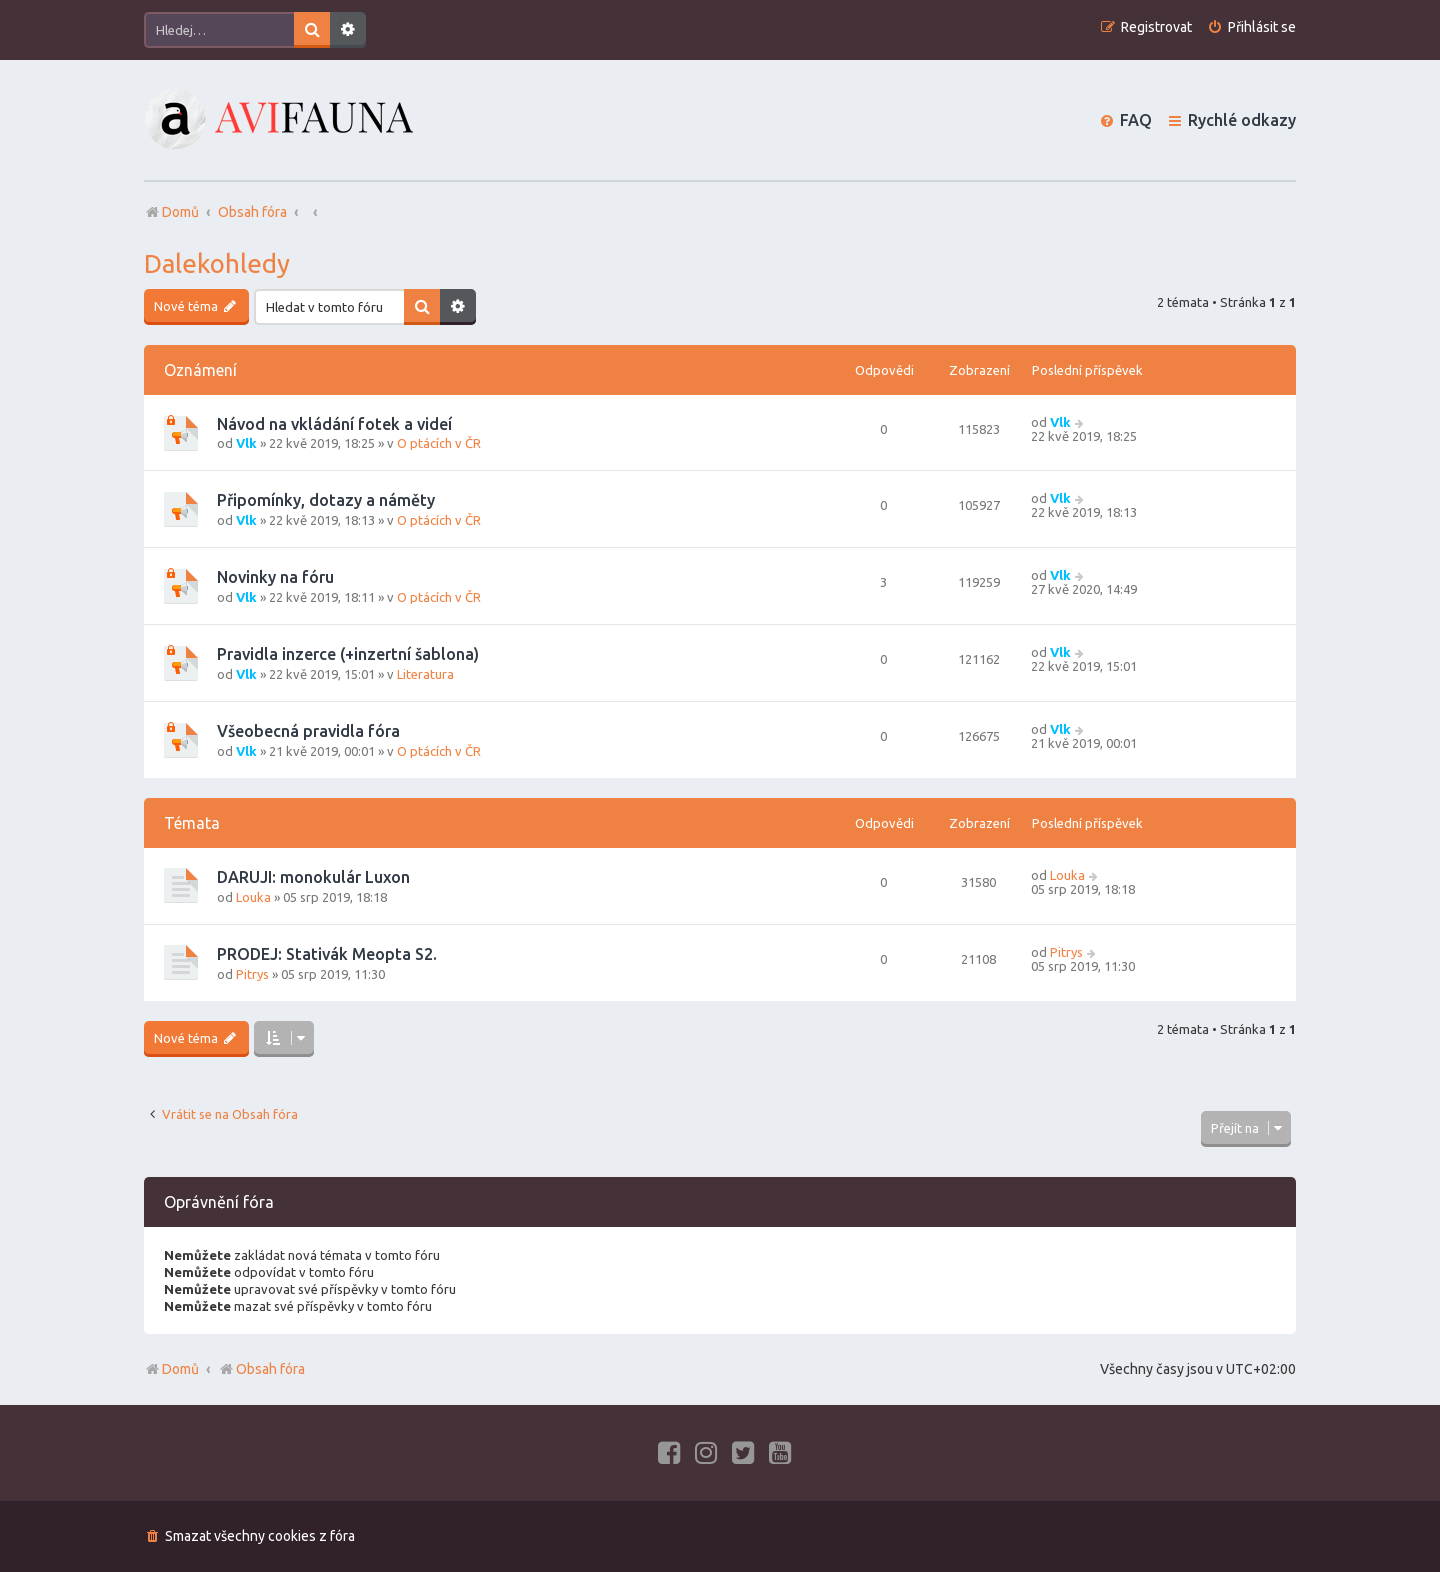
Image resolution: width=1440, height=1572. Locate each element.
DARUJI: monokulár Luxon (313, 877)
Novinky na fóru (275, 577)
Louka (253, 897)
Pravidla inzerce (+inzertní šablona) (348, 654)
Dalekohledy (217, 263)
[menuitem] (1251, 27)
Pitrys (252, 974)
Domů (180, 1369)
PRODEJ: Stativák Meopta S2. (327, 954)
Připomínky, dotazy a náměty (326, 500)
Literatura (425, 674)
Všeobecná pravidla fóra (308, 731)
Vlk (246, 443)
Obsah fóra (261, 1369)
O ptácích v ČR (439, 443)
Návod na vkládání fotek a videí (334, 424)
